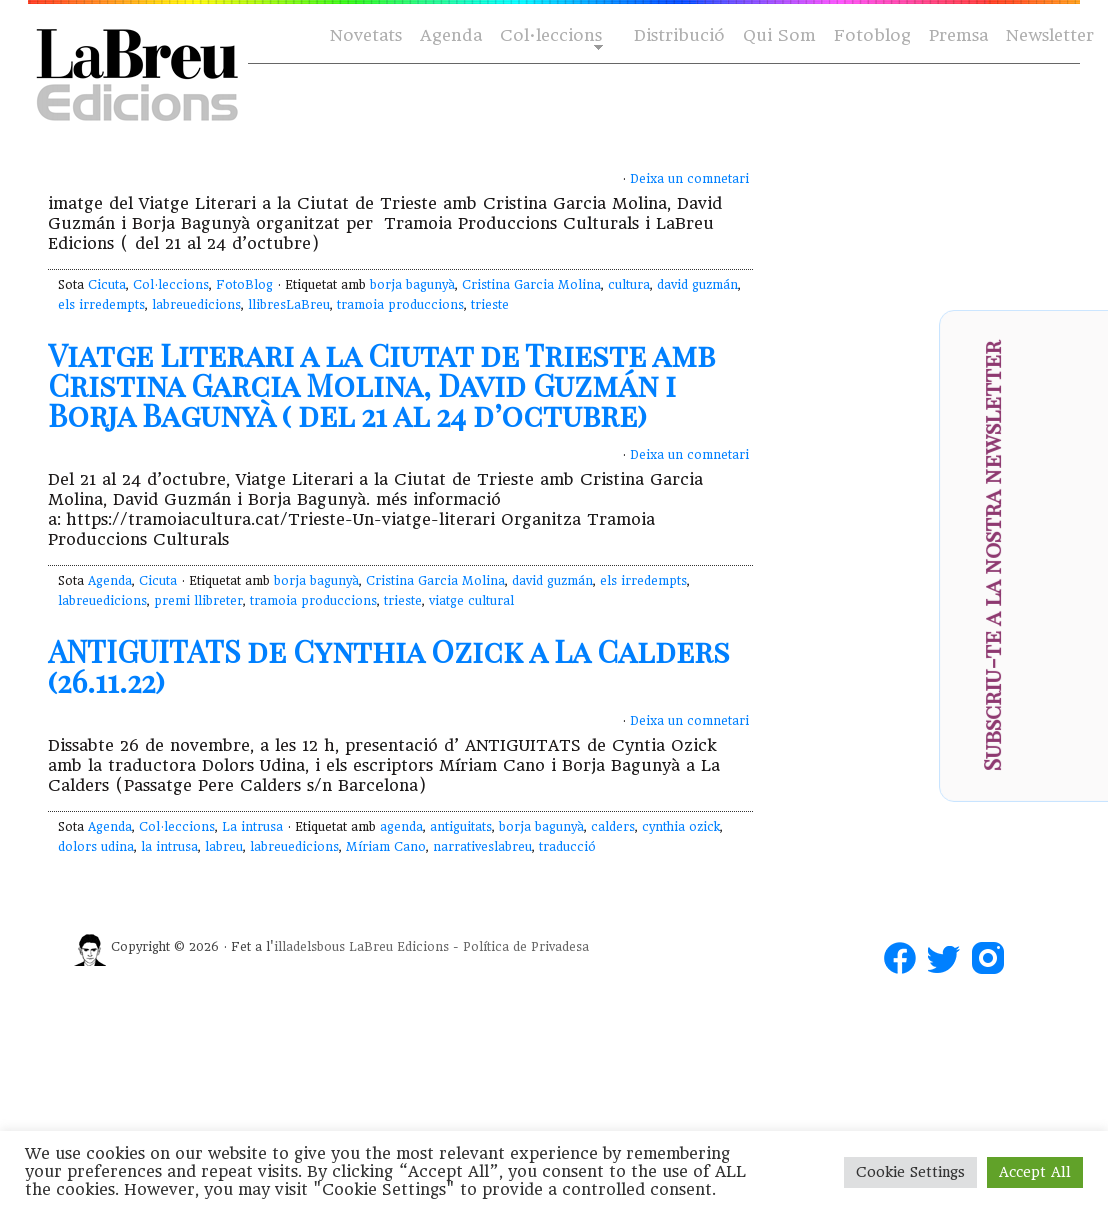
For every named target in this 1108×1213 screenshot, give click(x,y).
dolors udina (96, 847)
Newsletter (1050, 35)
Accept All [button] (1035, 1172)
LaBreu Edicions (399, 947)
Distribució (679, 35)
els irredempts (101, 305)
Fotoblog (872, 35)
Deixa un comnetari (689, 179)
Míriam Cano (386, 847)
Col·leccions (549, 36)
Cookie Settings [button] (910, 1172)
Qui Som (779, 35)
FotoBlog (244, 285)
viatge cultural (471, 601)
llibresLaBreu (289, 305)
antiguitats (461, 827)
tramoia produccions (400, 305)
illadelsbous (309, 947)
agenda (401, 827)
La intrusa (252, 827)
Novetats (366, 35)
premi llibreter (198, 601)
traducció (567, 847)
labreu (224, 847)
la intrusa (169, 847)
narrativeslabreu (482, 847)
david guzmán (697, 285)
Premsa (958, 35)
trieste (490, 305)
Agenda (451, 35)
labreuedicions (196, 305)
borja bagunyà (412, 285)
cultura (629, 285)
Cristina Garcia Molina (531, 285)
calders (613, 827)
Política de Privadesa (526, 947)
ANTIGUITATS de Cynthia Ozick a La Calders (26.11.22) (389, 666)
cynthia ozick (681, 827)
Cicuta (107, 285)
